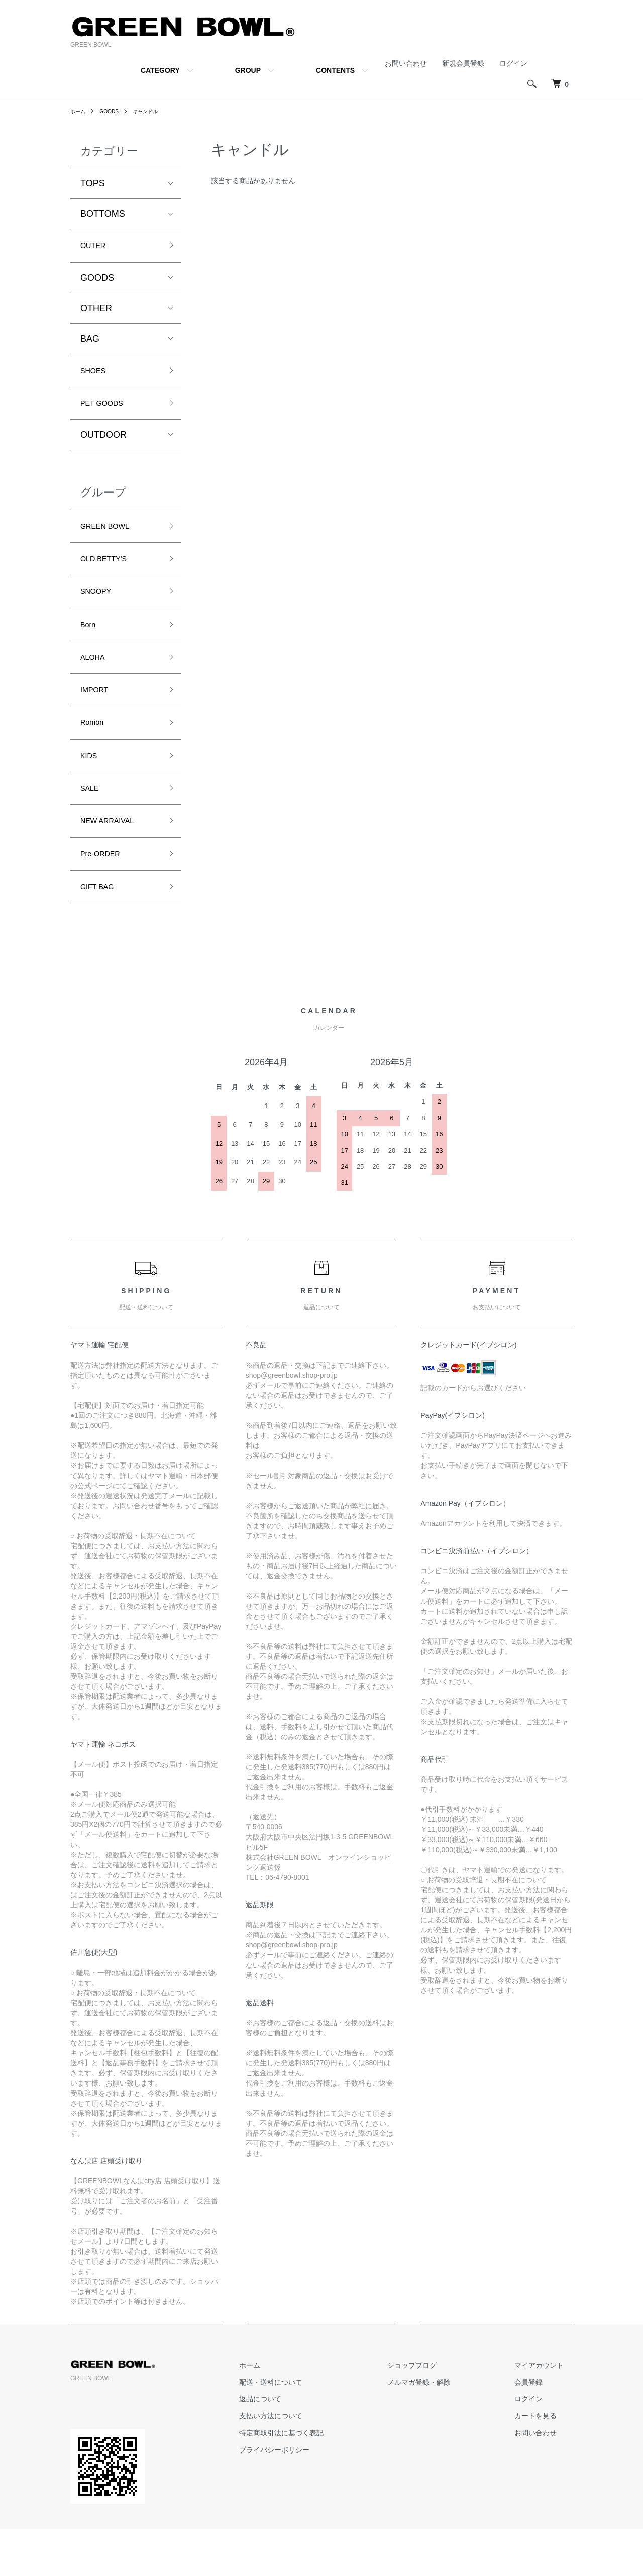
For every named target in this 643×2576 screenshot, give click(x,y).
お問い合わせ (406, 63)
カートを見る (544, 2464)
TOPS (92, 183)
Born (89, 645)
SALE (91, 824)
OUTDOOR (103, 444)
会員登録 (537, 2429)
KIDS (90, 789)
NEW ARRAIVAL (114, 860)
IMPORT (98, 716)
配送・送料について (317, 2429)
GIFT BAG (101, 932)
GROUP (248, 70)
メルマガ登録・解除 (446, 2429)
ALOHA (95, 681)
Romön (95, 753)
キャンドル (154, 111)
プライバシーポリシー (320, 2497)
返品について (306, 2446)
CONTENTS (335, 70)
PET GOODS (107, 411)
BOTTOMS (102, 214)
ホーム (79, 111)
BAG (89, 342)
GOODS (113, 111)
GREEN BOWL (111, 537)
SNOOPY (99, 609)
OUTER (96, 247)
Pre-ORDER (105, 896)
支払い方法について (317, 2464)
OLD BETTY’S (109, 573)
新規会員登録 (463, 63)
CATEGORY (160, 70)
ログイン (513, 63)
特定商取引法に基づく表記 (327, 2480)
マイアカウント (548, 2412)
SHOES (96, 375)
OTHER (96, 311)
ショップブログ (439, 2412)
